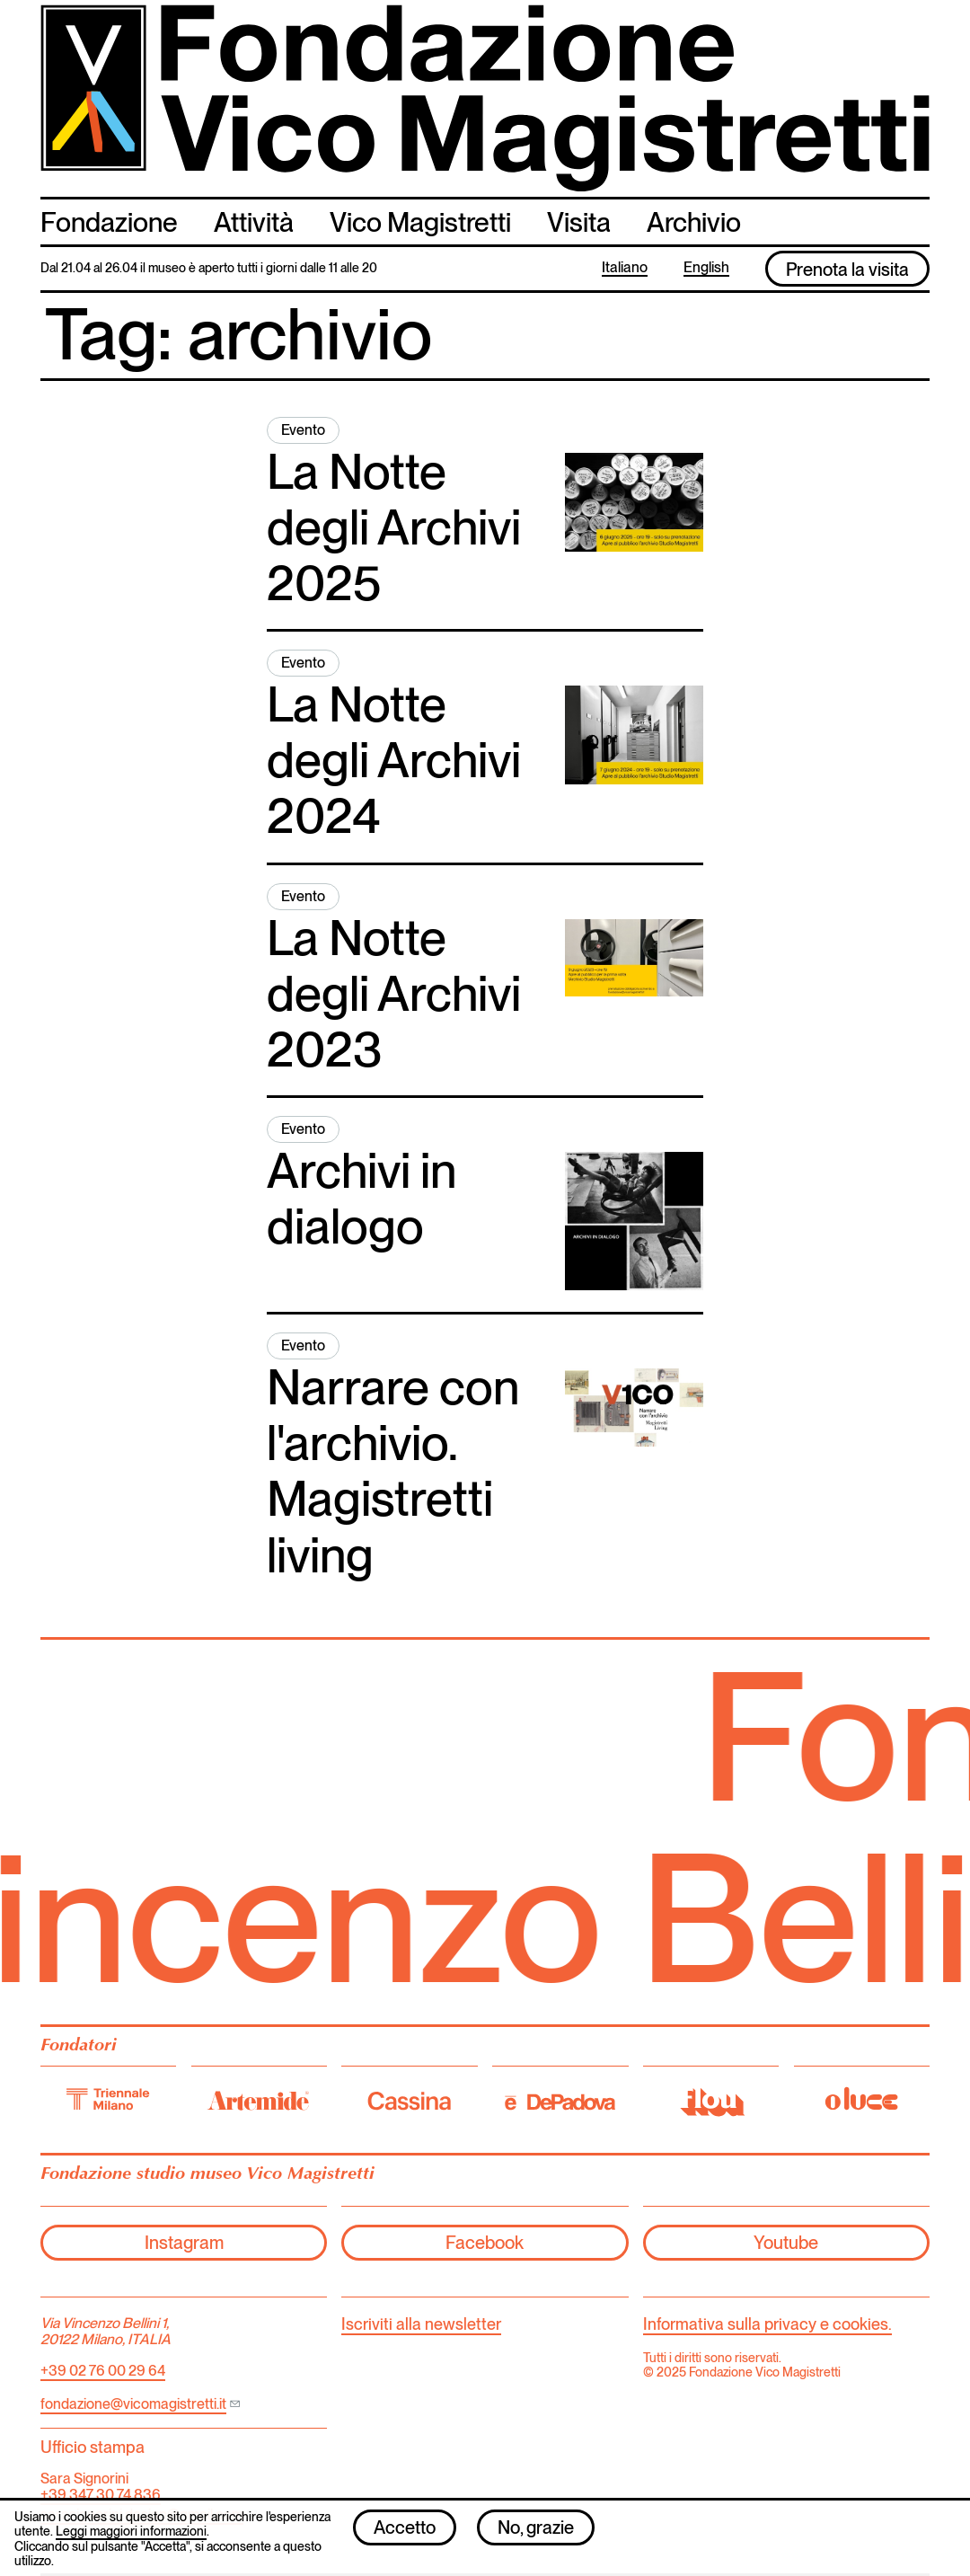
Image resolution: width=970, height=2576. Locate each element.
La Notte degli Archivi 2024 (394, 760)
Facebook (484, 2242)
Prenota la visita (847, 269)
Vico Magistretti (420, 222)
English (706, 268)
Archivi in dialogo (361, 1198)
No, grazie (536, 2534)
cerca (912, 220)
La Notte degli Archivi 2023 (394, 993)
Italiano (625, 268)
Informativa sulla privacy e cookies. (767, 2324)
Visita (579, 222)
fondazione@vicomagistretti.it (133, 2403)
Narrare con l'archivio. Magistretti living (393, 1470)
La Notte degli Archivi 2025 (394, 527)
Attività (254, 222)
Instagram (184, 2242)
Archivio (694, 222)
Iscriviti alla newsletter (421, 2324)
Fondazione (109, 222)
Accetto (405, 2534)
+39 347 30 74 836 (100, 2494)
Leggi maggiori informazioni (131, 2538)
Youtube (786, 2242)
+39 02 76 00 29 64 (102, 2370)
